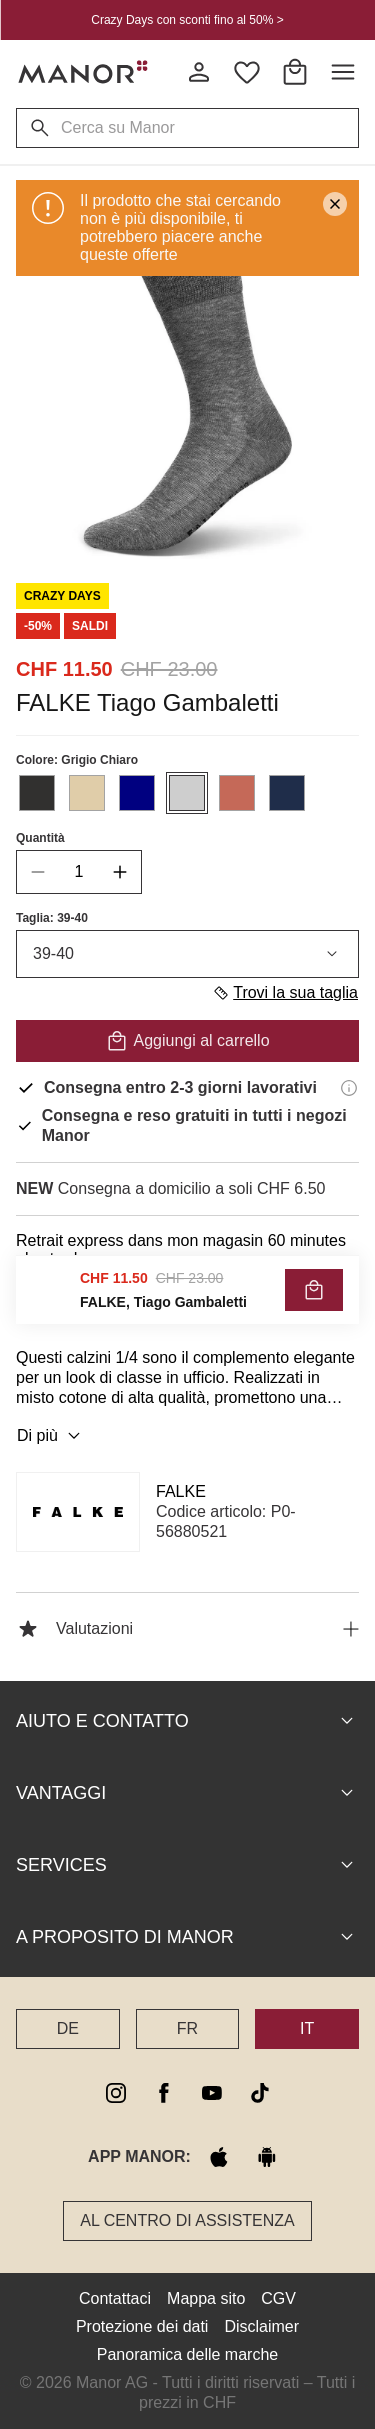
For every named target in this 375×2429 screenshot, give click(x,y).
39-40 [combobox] (187, 954)
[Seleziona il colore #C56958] (237, 793)
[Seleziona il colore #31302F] (37, 793)
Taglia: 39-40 (52, 918)
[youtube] (212, 2093)
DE (68, 2028)
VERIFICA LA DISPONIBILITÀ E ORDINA (187, 1303)
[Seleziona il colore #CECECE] (187, 793)
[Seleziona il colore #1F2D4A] (287, 793)
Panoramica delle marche (187, 2354)
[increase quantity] (120, 872)
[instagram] (116, 2093)
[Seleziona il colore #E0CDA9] (87, 793)
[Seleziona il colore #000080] (137, 793)
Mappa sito (206, 2298)
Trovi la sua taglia (285, 993)
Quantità (40, 838)
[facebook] (164, 2093)
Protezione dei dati (142, 2326)
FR (187, 2028)
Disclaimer (261, 2326)
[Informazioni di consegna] (349, 1088)
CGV (278, 2298)
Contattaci (115, 2298)
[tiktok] (260, 2093)
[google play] (267, 2157)
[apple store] (219, 2157)
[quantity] (79, 872)
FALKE (181, 1491)
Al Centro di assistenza (187, 2220)
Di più (51, 1436)
